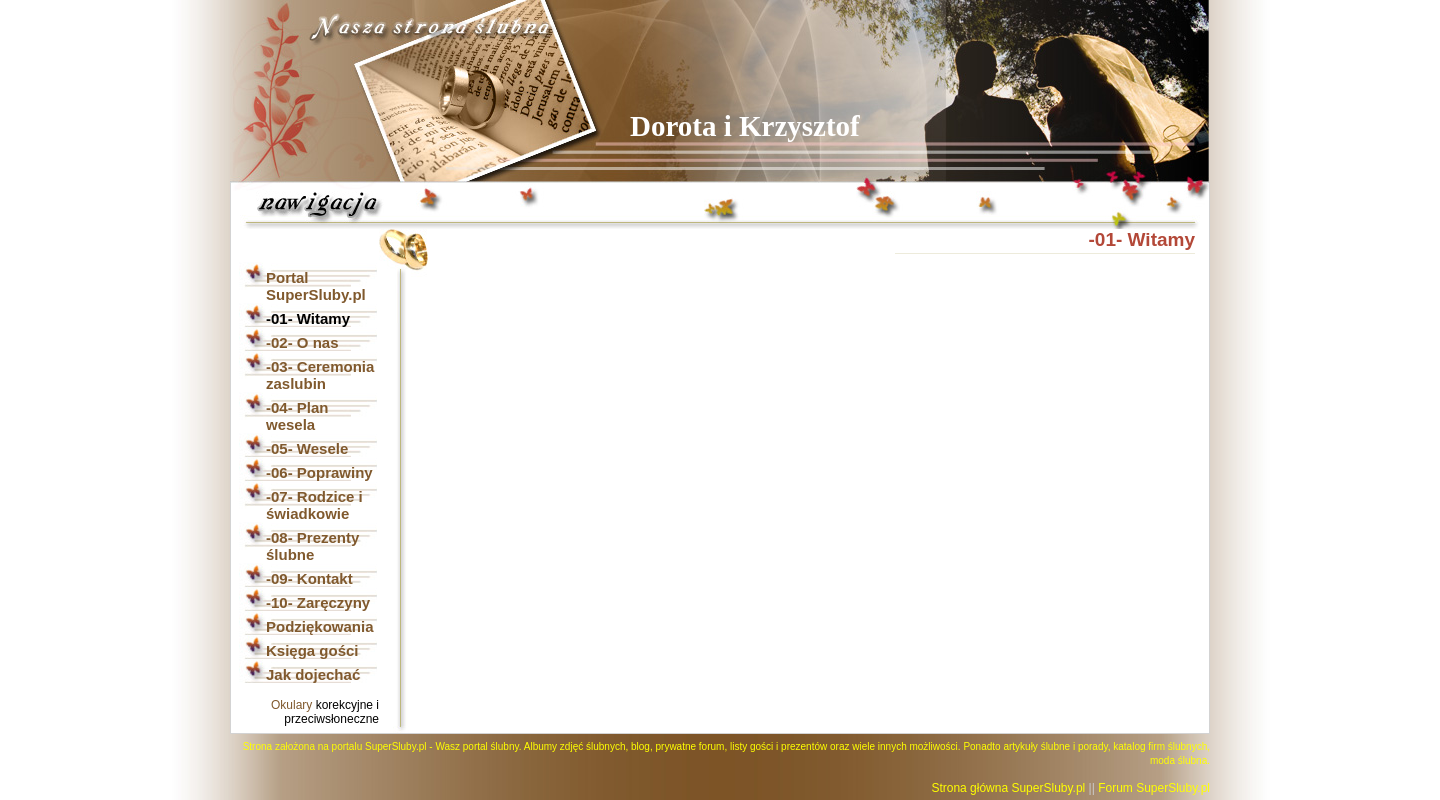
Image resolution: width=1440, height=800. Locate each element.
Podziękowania (320, 626)
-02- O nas (302, 342)
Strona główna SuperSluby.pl (1008, 788)
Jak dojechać (313, 674)
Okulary (291, 705)
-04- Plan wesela (297, 416)
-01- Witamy (308, 318)
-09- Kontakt (309, 578)
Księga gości (312, 650)
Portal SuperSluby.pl (316, 286)
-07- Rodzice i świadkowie (314, 505)
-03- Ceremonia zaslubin (320, 375)
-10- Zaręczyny (318, 602)
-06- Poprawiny (319, 472)
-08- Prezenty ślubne (312, 546)
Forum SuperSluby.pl (1154, 788)
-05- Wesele (307, 448)
